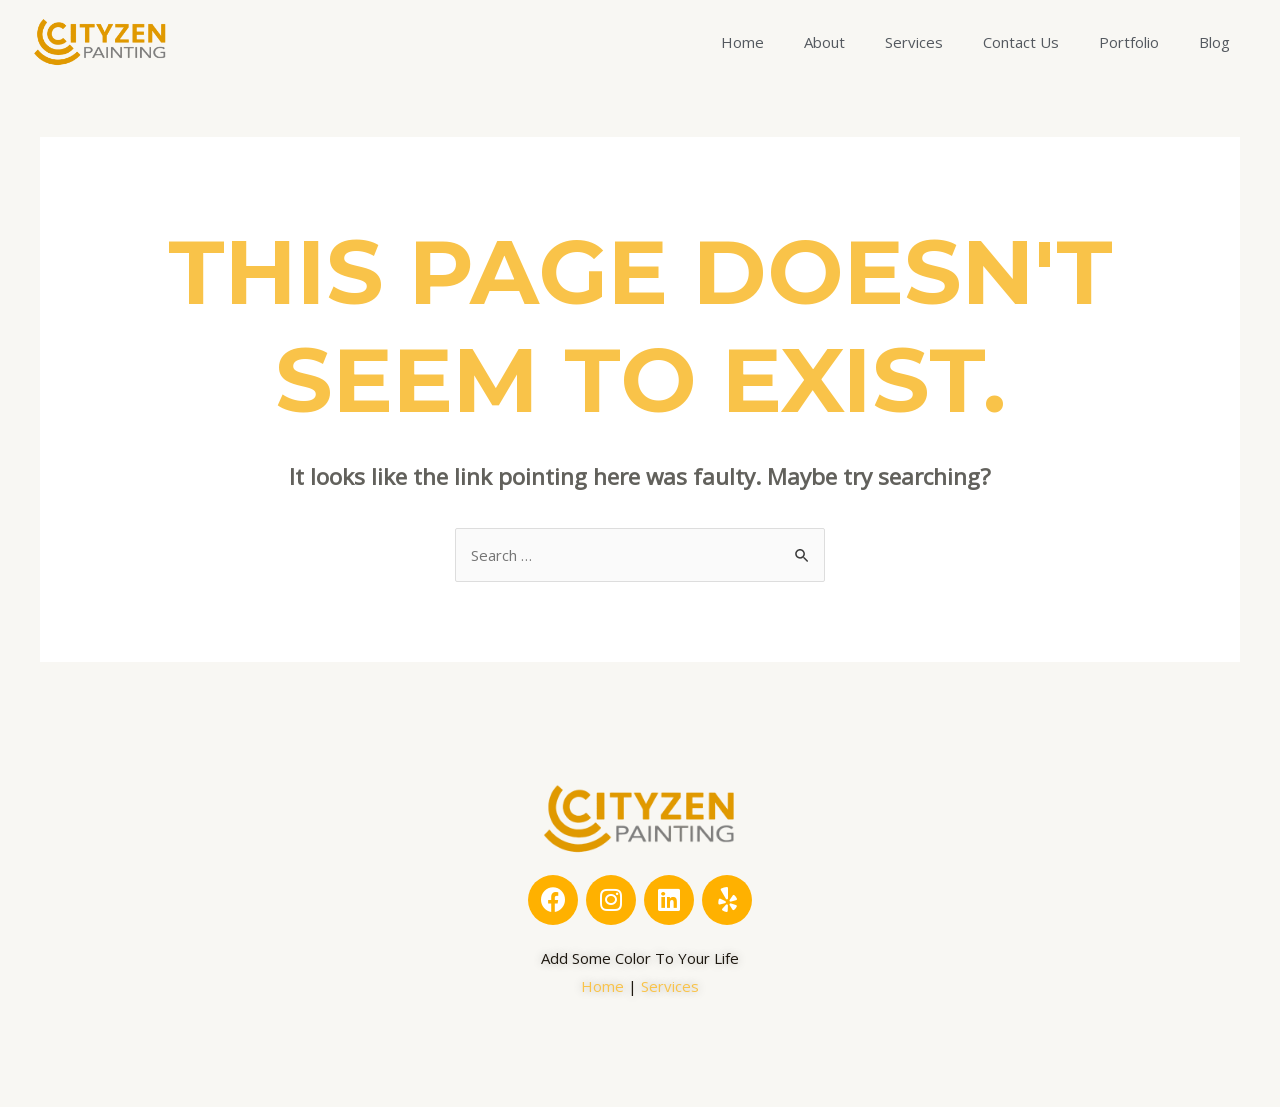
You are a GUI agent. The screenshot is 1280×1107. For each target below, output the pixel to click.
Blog (1214, 42)
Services (914, 42)
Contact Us (1021, 42)
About (824, 42)
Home (742, 42)
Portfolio (1129, 42)
